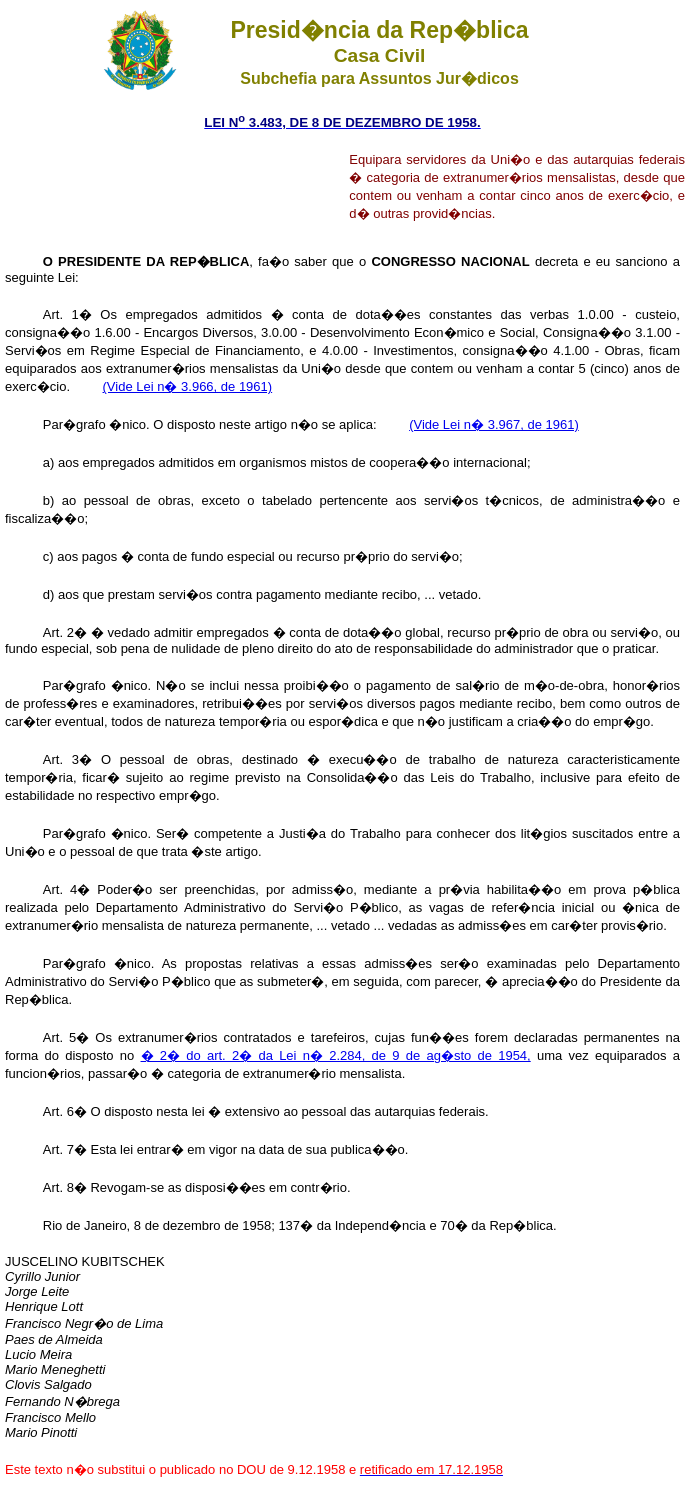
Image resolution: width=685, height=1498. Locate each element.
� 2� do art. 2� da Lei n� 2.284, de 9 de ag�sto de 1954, (336, 1055)
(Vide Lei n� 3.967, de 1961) (494, 424)
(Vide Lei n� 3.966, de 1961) (188, 386)
